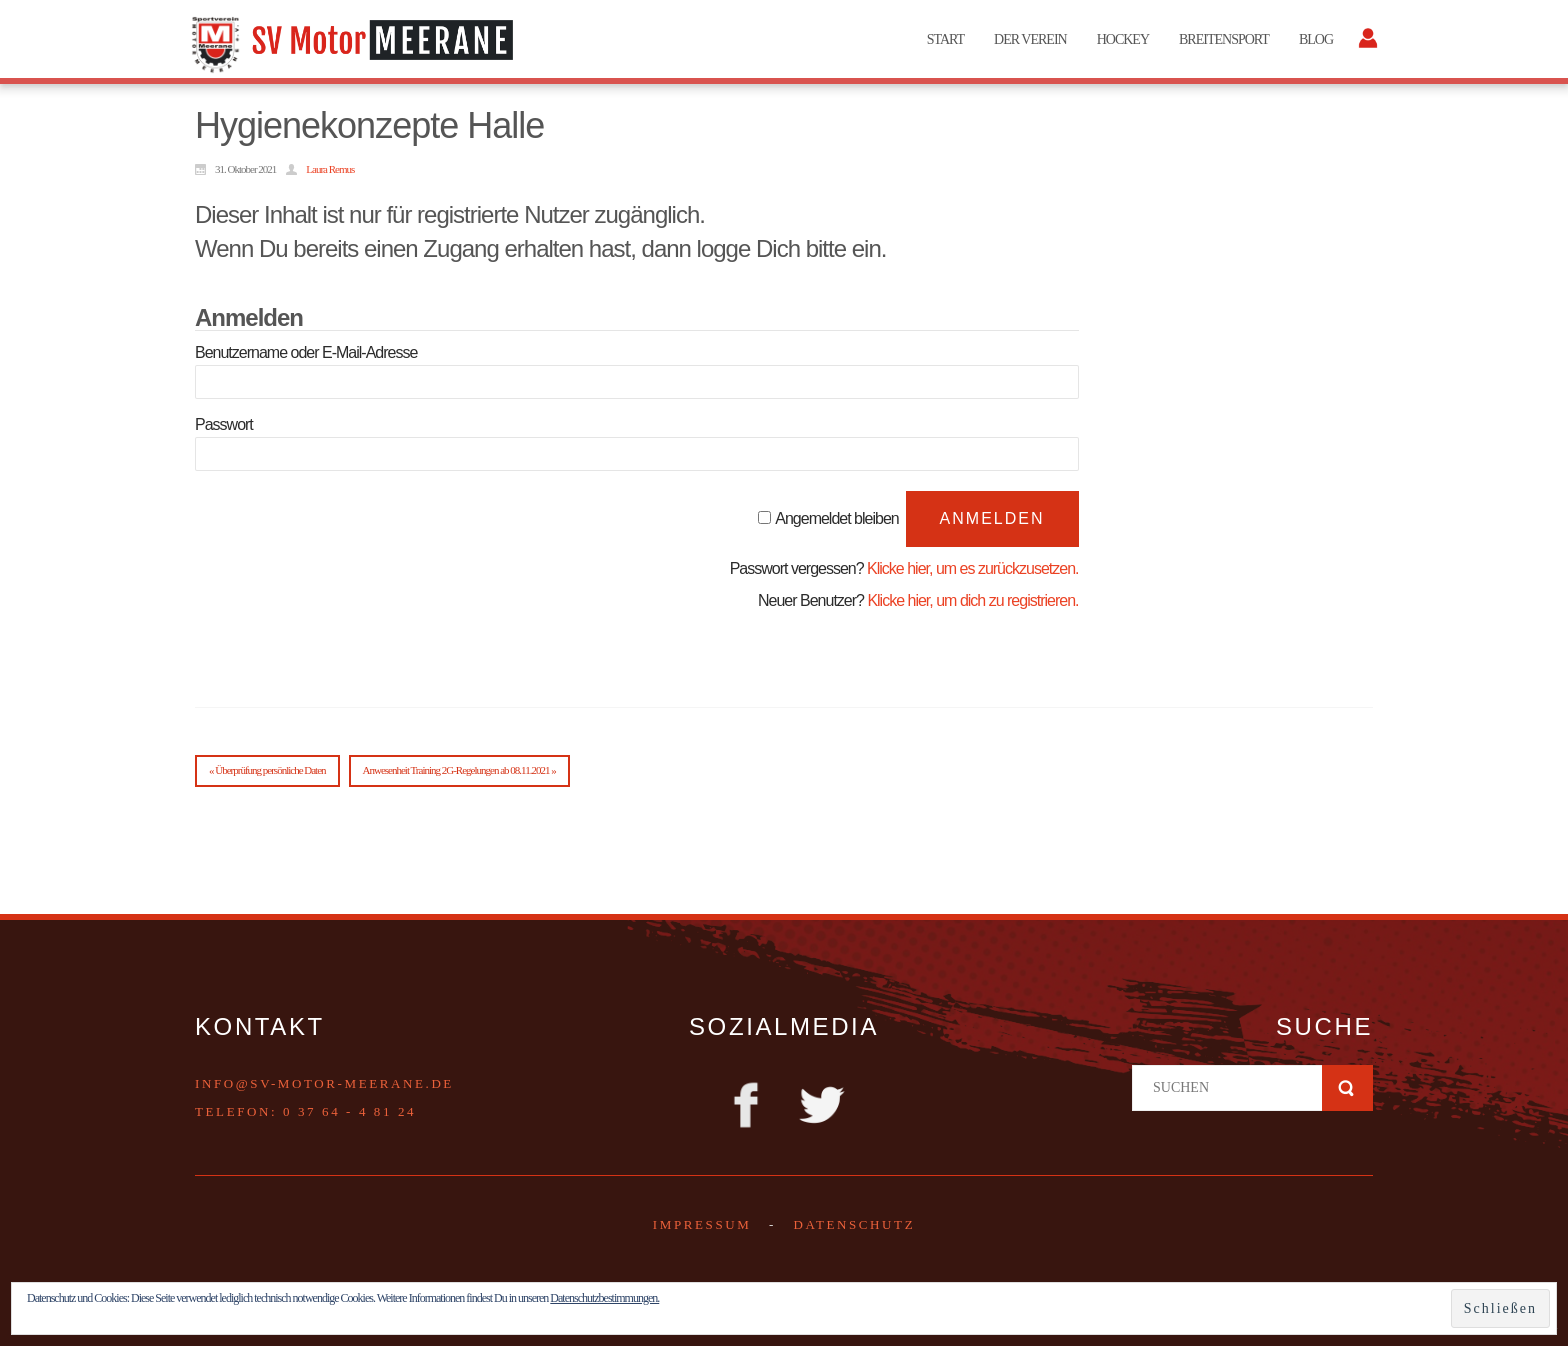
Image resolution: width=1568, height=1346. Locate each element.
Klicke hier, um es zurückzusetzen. (972, 568)
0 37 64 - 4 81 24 (349, 1111)
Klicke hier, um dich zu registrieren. (972, 600)
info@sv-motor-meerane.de (324, 1083)
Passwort (224, 424)
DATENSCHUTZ (854, 1224)
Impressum (702, 1224)
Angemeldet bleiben (836, 518)
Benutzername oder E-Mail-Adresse (306, 352)
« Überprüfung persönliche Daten (267, 770)
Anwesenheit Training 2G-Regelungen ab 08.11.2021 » (459, 770)
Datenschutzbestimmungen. (604, 1298)
